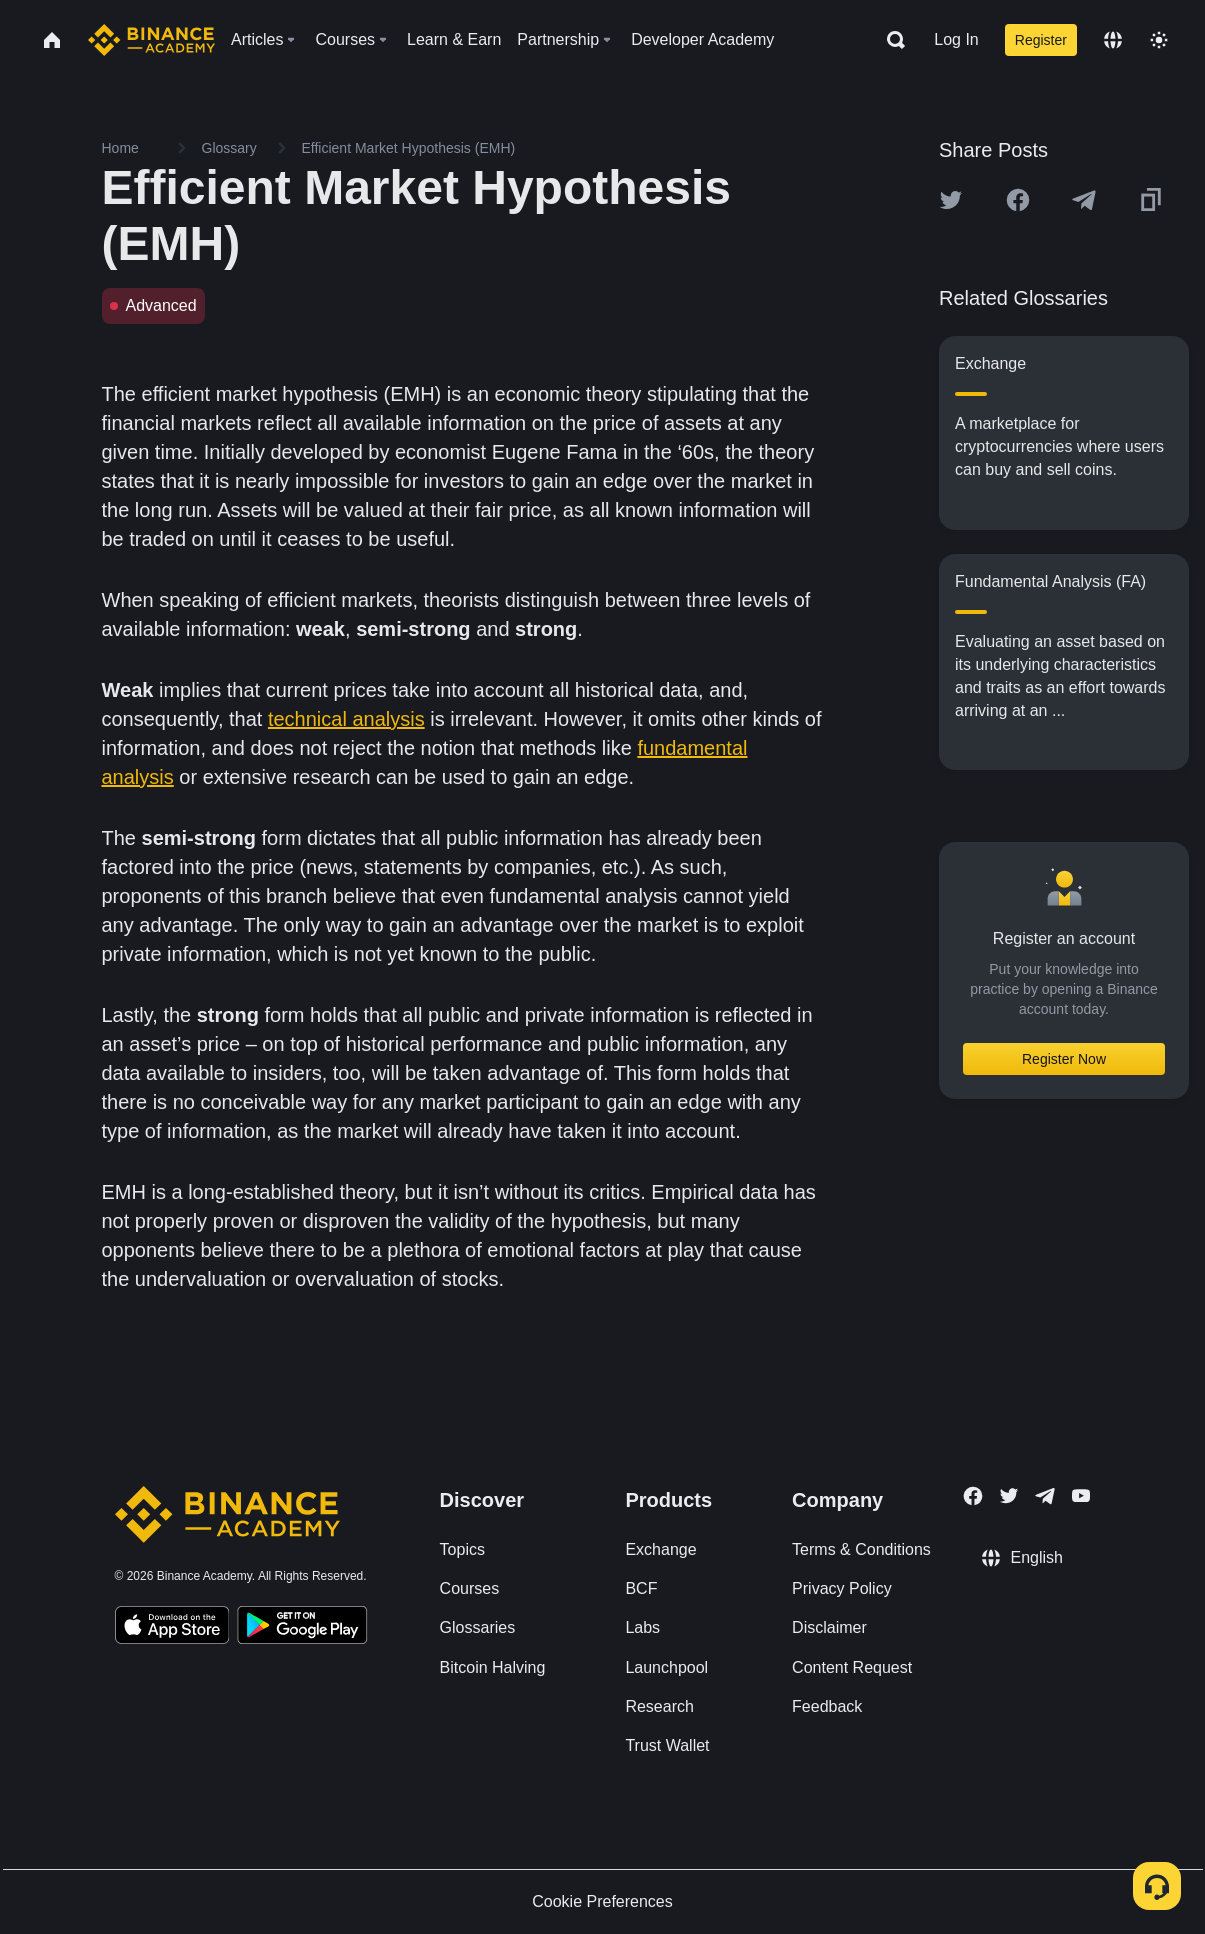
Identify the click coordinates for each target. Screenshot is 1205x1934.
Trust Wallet (667, 1745)
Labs (642, 1627)
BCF (641, 1588)
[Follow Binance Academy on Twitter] (1009, 1496)
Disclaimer (829, 1627)
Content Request (852, 1667)
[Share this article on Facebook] (1018, 200)
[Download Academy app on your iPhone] (172, 1628)
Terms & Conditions (861, 1549)
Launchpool (666, 1667)
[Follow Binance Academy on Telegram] (1045, 1496)
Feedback (827, 1706)
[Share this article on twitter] (951, 200)
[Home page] (151, 40)
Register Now (1064, 1059)
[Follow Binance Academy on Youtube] (1081, 1495)
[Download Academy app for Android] (302, 1628)
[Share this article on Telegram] (1084, 200)
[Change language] (1113, 40)
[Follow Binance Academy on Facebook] (973, 1496)
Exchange (660, 1549)
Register (1041, 40)
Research (659, 1706)
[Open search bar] (890, 40)
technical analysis (346, 719)
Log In (956, 39)
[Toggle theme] (1159, 40)
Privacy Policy (842, 1588)
